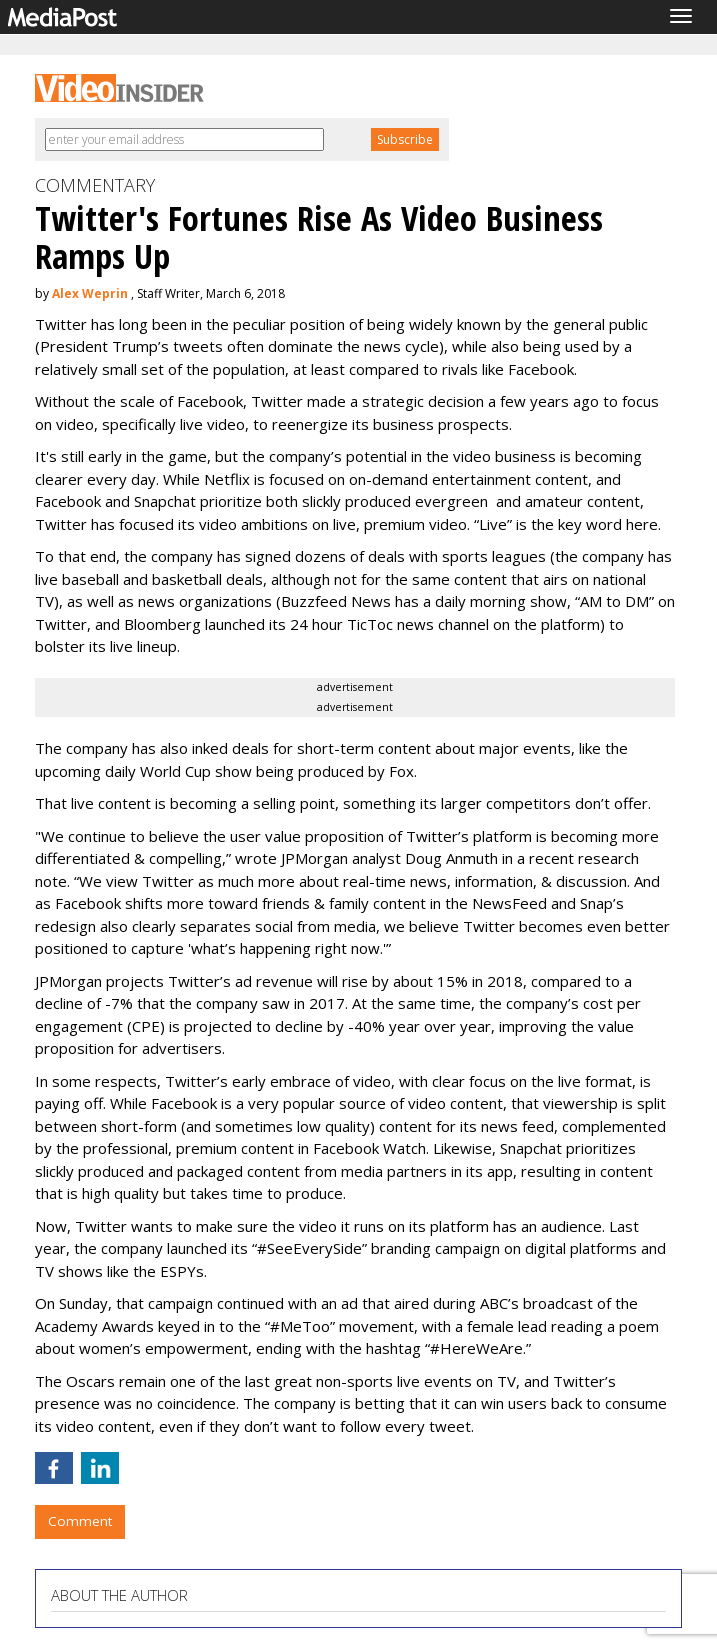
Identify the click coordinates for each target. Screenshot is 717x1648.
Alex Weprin (90, 293)
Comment (80, 1521)
